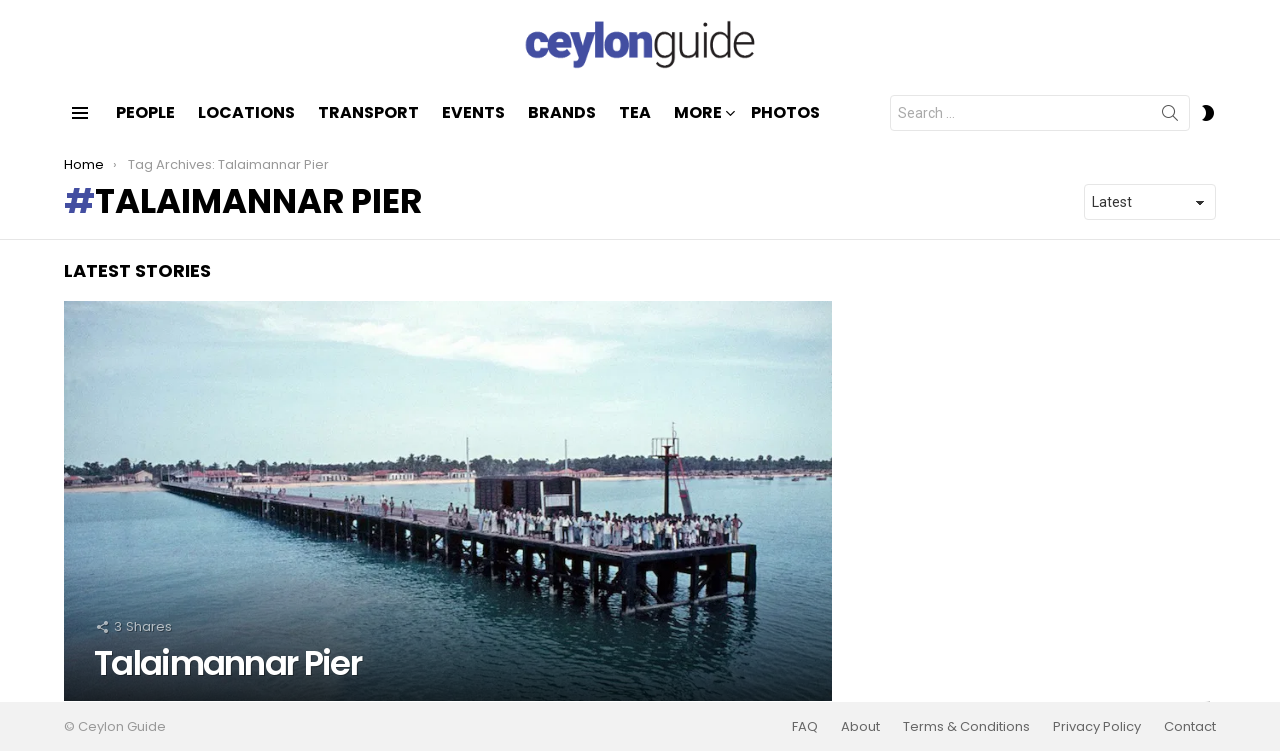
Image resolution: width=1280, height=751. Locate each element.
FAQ (805, 727)
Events (473, 112)
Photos (785, 112)
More (698, 114)
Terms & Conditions (966, 727)
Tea (635, 112)
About (860, 727)
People (145, 112)
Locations (246, 112)
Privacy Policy (1097, 727)
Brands (562, 112)
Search (1170, 117)
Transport (368, 112)
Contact (1190, 727)
